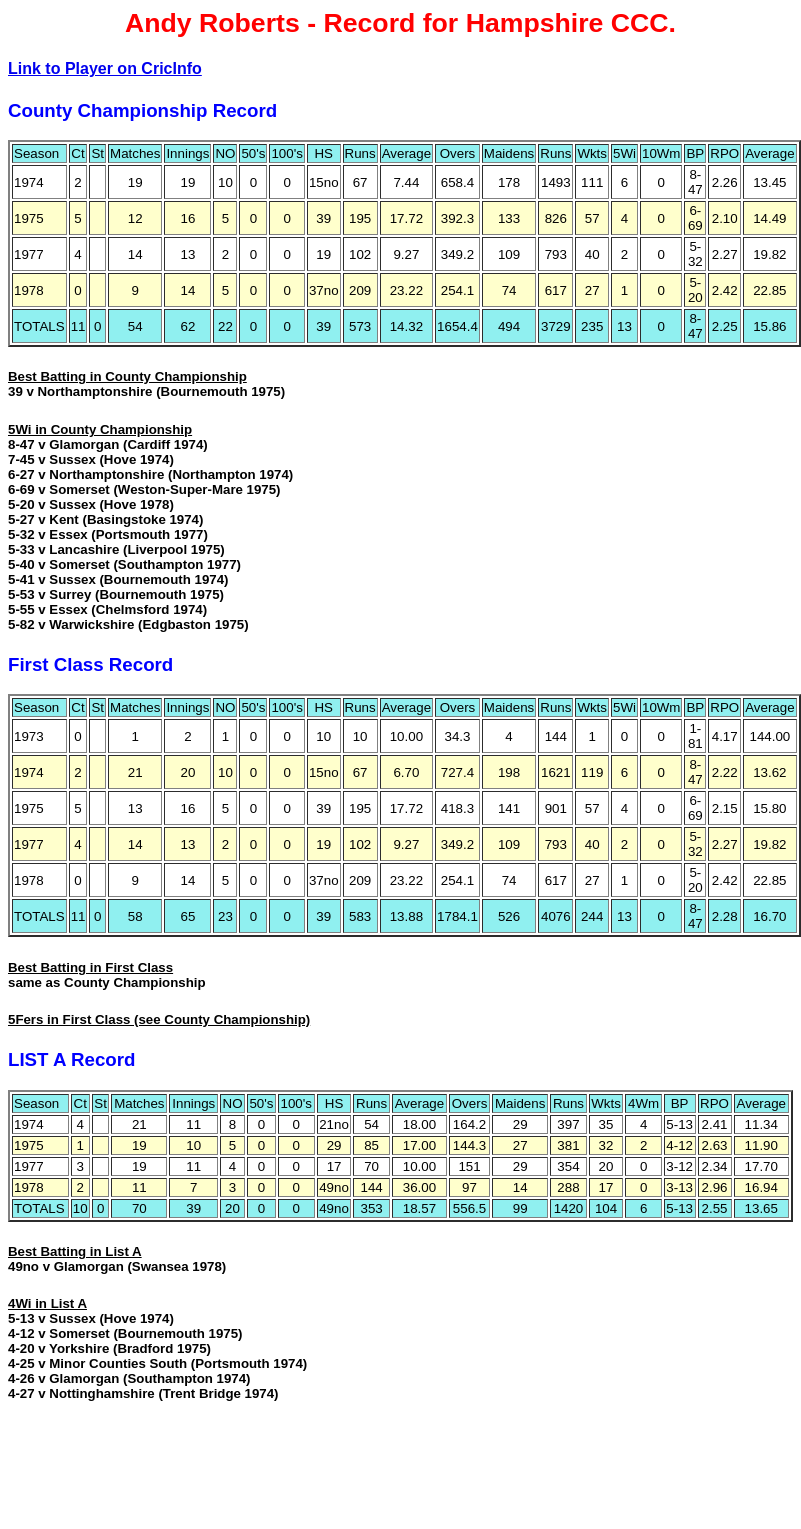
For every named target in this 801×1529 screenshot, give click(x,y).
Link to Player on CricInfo (105, 68)
